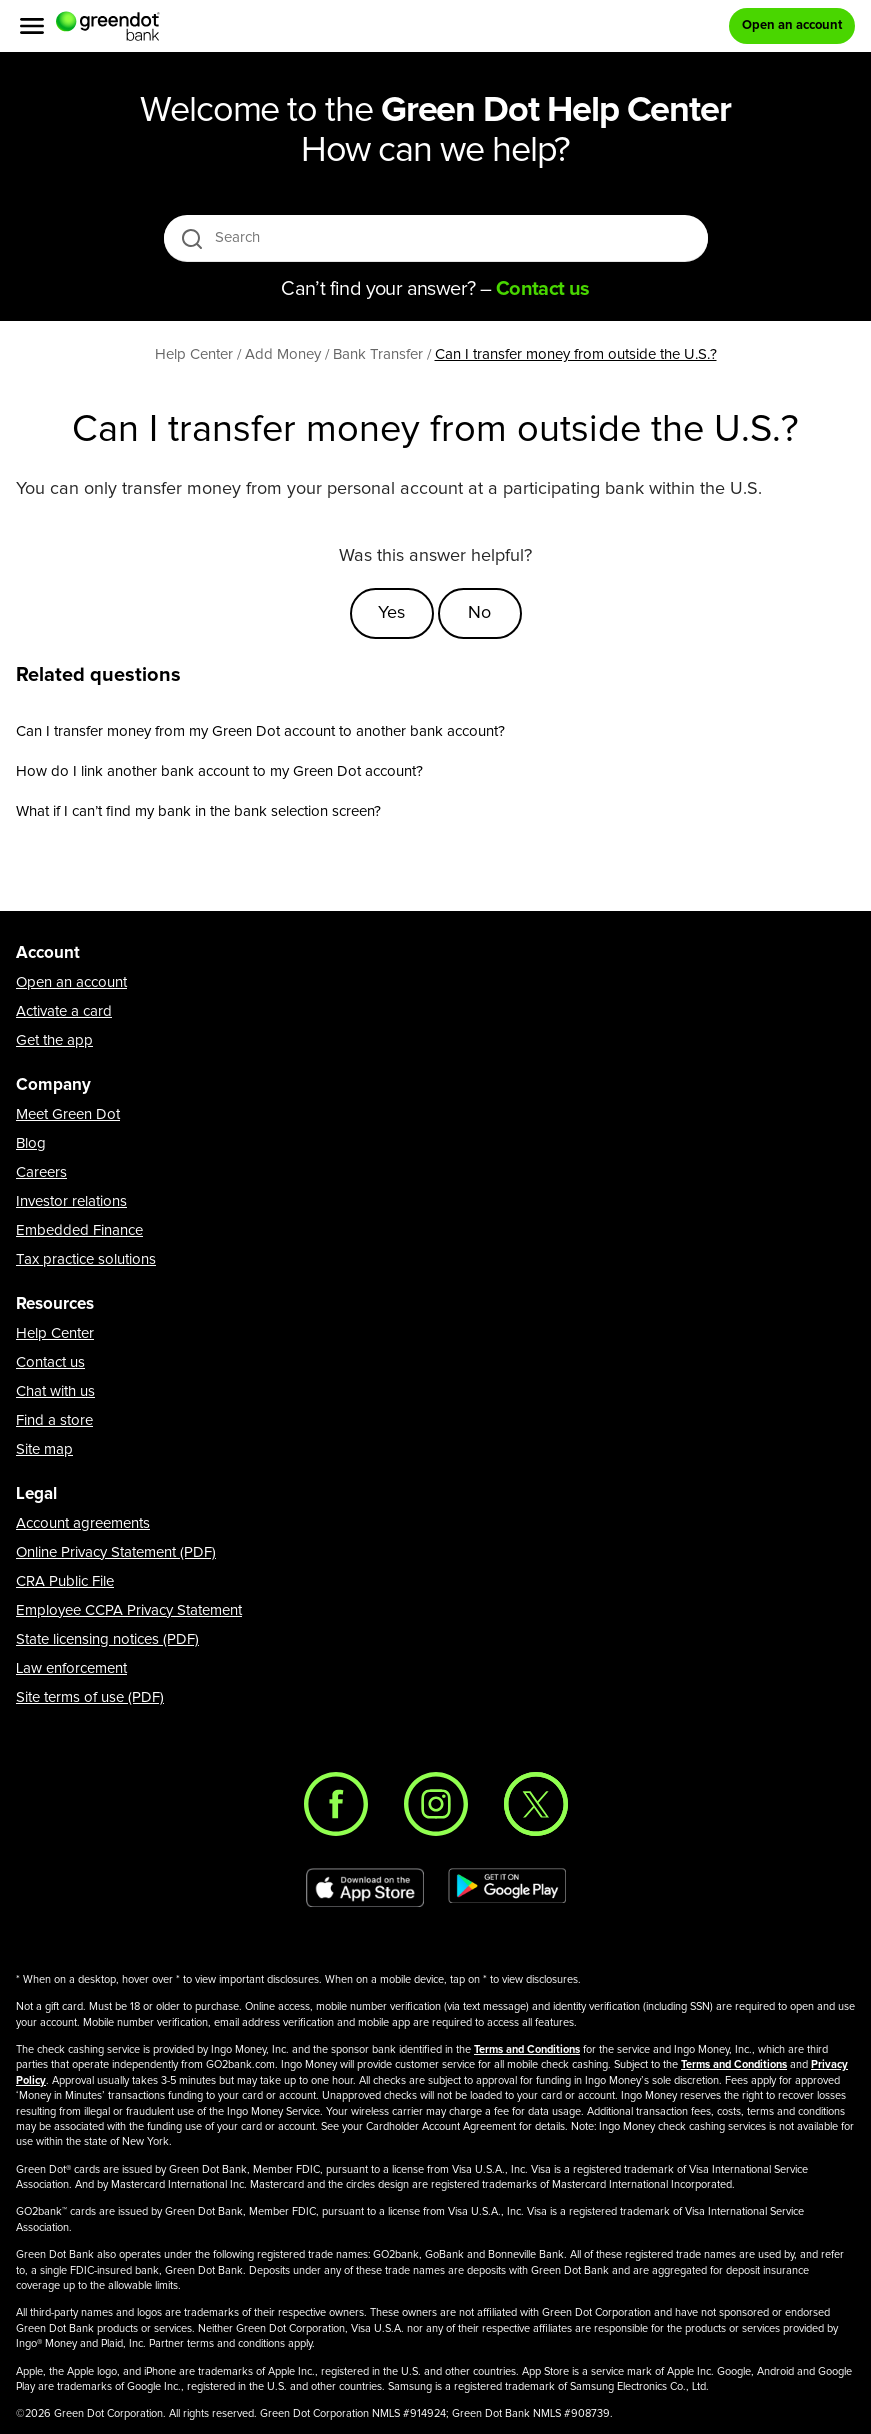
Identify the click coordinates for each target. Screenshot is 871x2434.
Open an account (71, 982)
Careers (41, 1172)
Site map (44, 1449)
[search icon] (191, 238)
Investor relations (71, 1201)
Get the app (54, 1040)
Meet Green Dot (68, 1114)
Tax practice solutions (86, 1259)
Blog (31, 1143)
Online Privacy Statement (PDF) (116, 1552)
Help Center (55, 1333)
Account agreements (83, 1523)
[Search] (437, 238)
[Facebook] (336, 1804)
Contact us (50, 1362)
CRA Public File (65, 1581)
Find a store (54, 1420)
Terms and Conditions (527, 2049)
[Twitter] (536, 1804)
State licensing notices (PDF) (107, 1639)
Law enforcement (71, 1668)
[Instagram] (436, 1804)
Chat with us (55, 1391)
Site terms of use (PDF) (90, 1697)
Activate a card (64, 1011)
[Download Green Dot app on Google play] (507, 1888)
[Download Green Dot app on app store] (365, 1888)
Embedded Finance (79, 1230)
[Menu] (32, 26)
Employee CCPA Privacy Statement (129, 1610)
